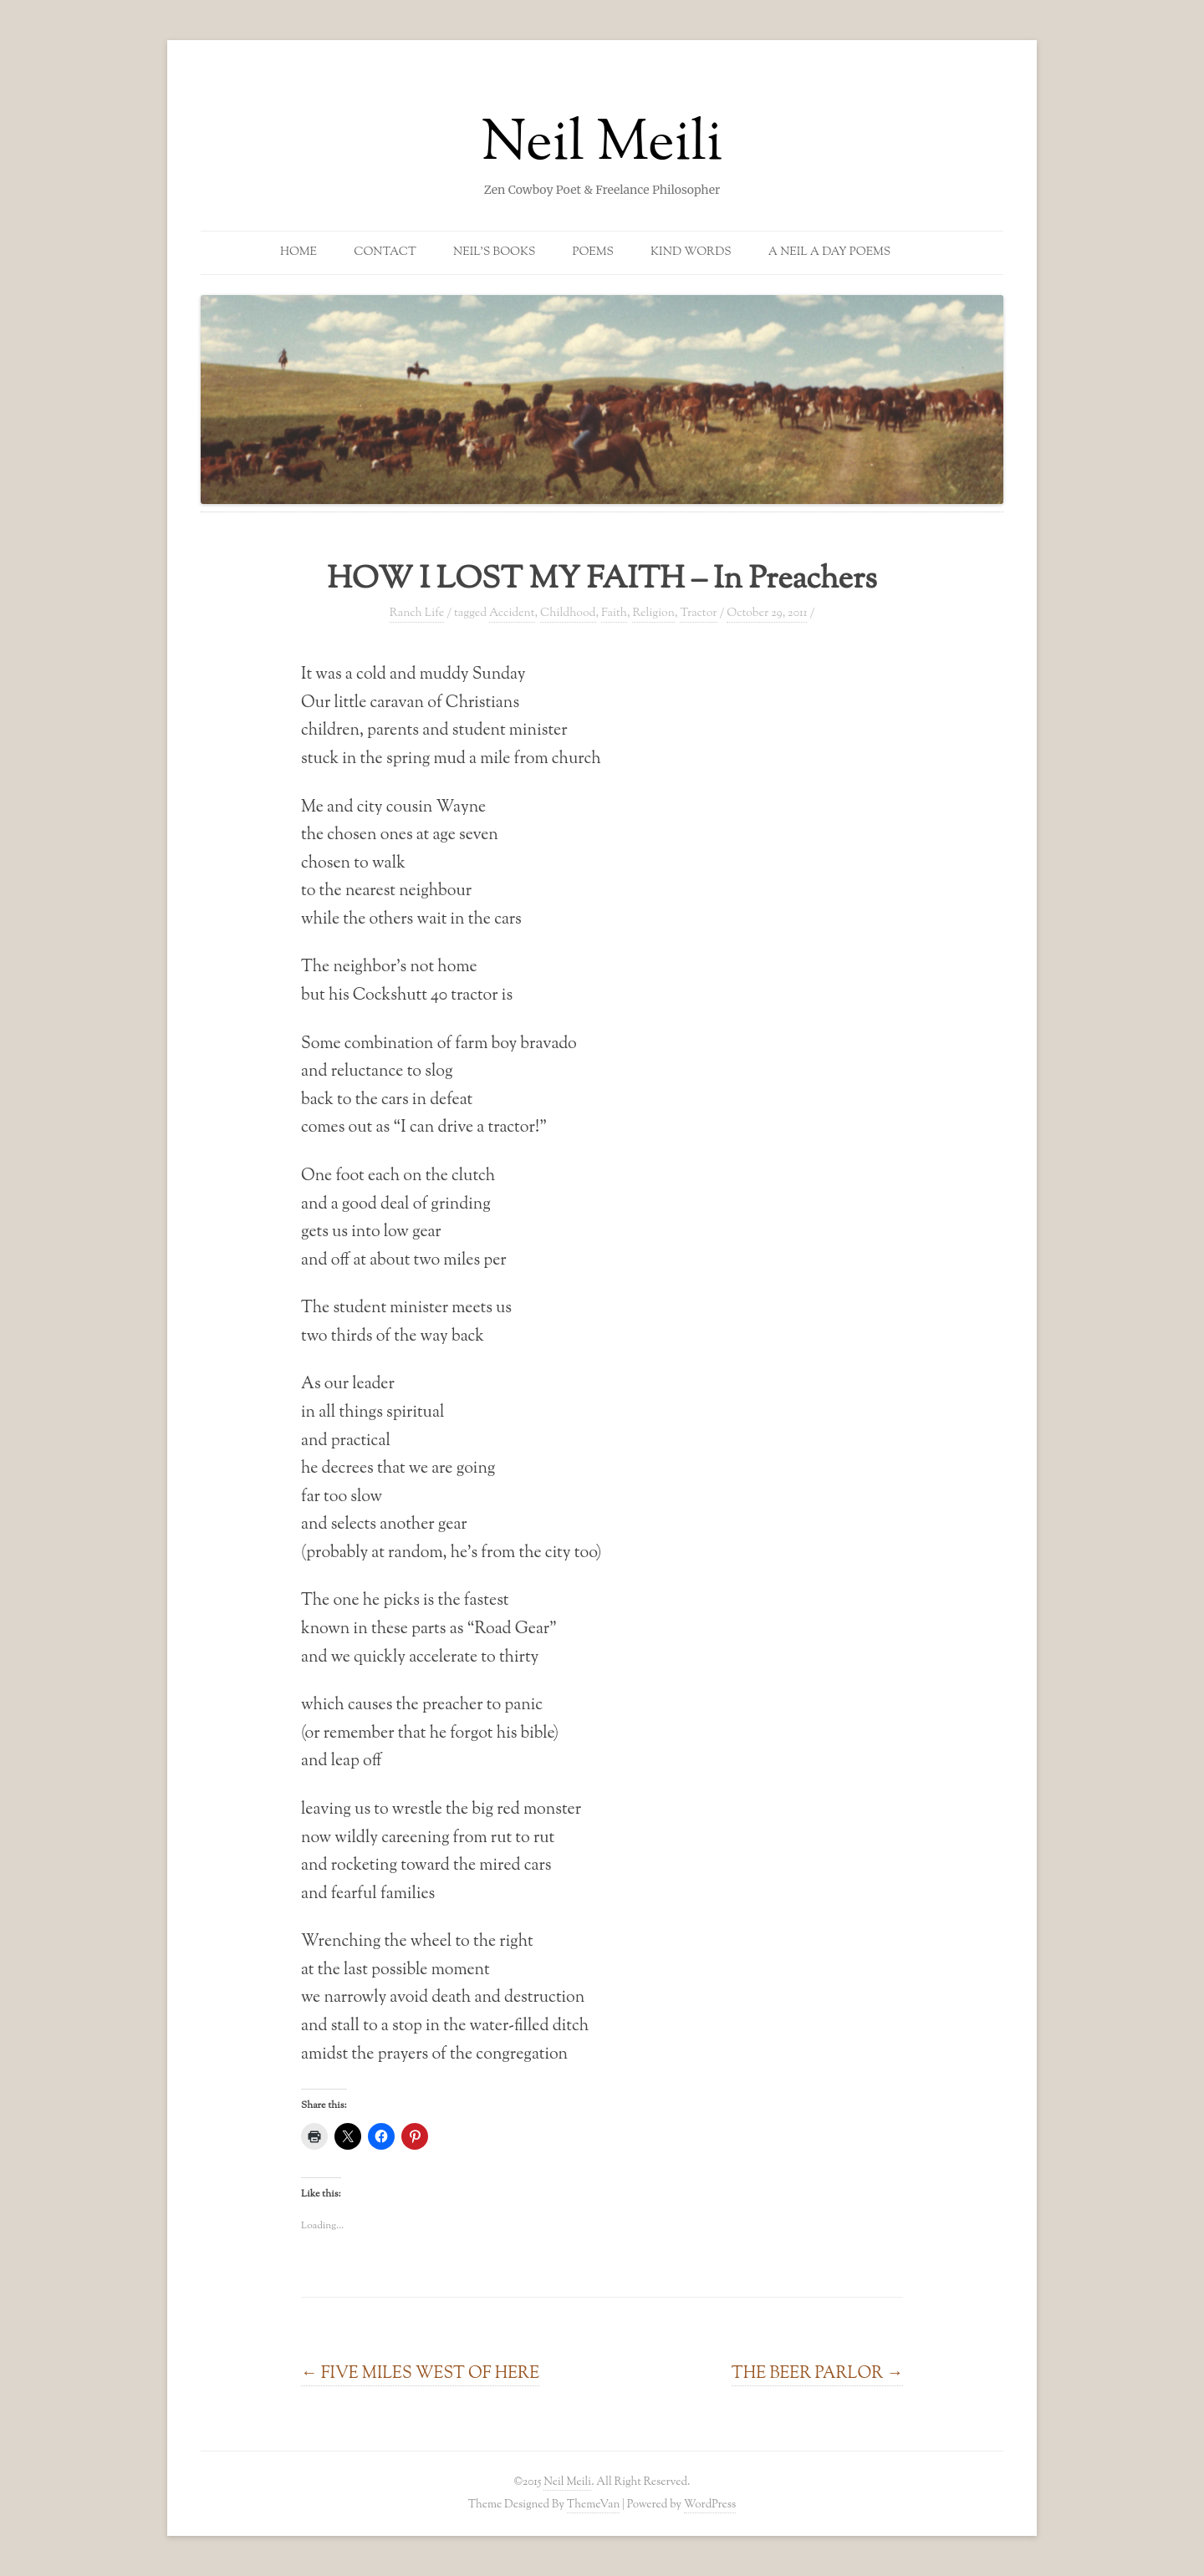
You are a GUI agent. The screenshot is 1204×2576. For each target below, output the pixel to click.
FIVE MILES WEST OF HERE (420, 2373)
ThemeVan (593, 2504)
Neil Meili (602, 145)
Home (298, 252)
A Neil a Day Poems (829, 252)
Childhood (567, 613)
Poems (593, 252)
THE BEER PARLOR (817, 2373)
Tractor (698, 613)
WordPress (710, 2504)
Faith (614, 613)
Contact (385, 252)
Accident (511, 613)
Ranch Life (417, 613)
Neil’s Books (494, 252)
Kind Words (691, 252)
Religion (653, 613)
